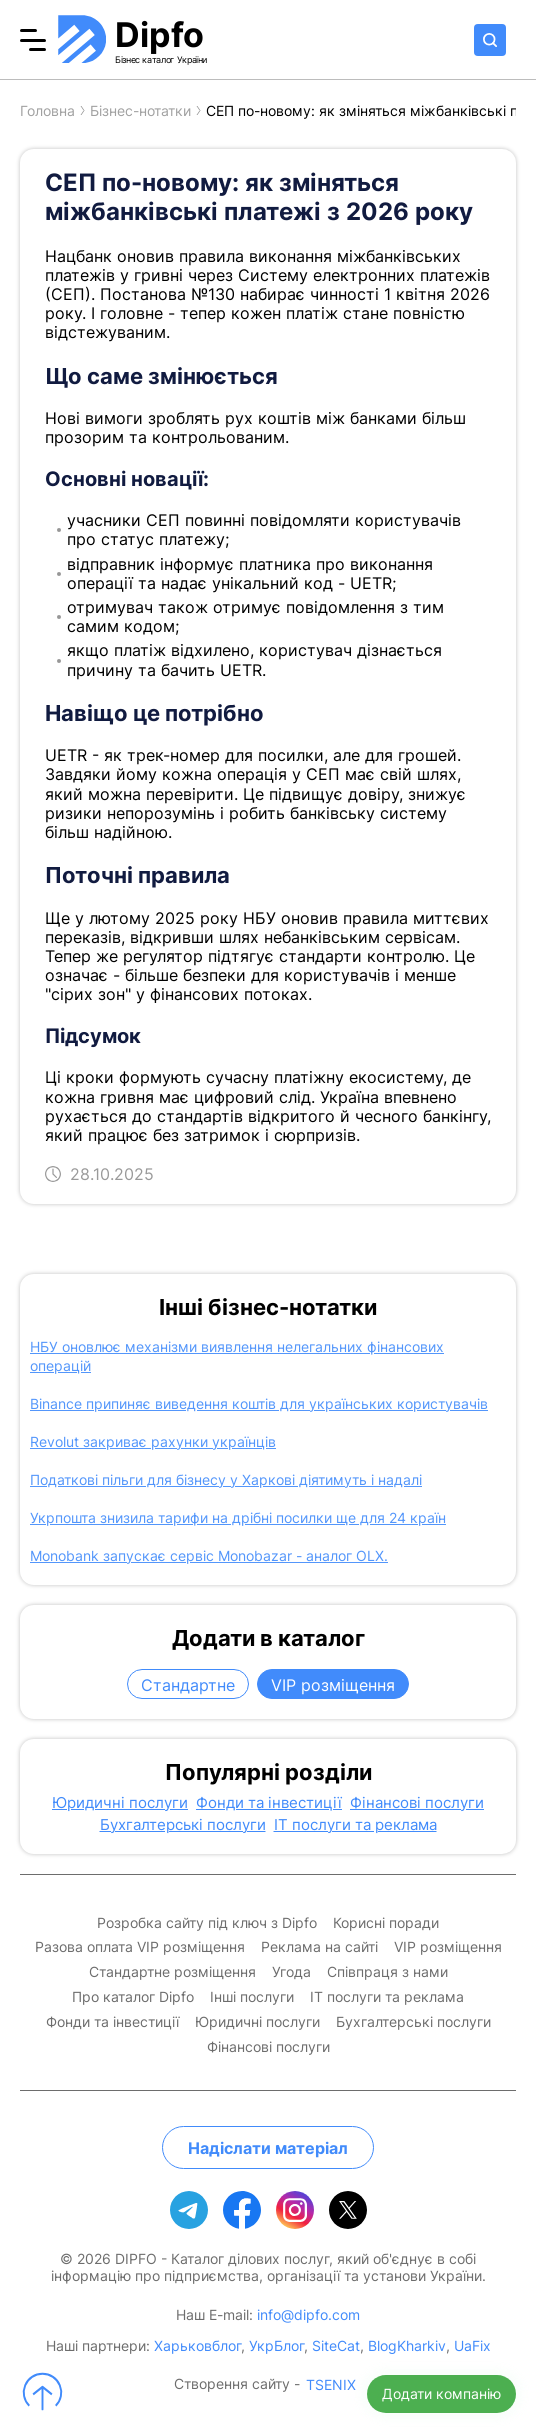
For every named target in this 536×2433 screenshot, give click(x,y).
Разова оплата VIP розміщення (140, 1947)
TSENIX (331, 2385)
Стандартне (188, 1685)
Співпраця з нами (387, 1972)
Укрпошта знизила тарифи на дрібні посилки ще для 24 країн (238, 1517)
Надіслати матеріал (268, 2148)
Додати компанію (441, 2393)
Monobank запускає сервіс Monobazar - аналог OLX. (209, 1555)
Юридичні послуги (120, 1803)
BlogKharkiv (407, 2345)
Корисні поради (386, 1923)
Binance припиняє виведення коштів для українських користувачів (259, 1403)
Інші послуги (252, 1997)
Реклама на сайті (319, 1947)
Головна (47, 110)
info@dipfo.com (308, 2314)
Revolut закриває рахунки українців (153, 1441)
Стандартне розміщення (172, 1972)
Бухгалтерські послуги (183, 1825)
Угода (291, 1972)
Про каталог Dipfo (133, 1997)
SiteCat (336, 2345)
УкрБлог (276, 2345)
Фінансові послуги (417, 1803)
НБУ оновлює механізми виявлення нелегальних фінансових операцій (237, 1356)
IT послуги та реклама (355, 1825)
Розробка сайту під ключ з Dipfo (207, 1923)
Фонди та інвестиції (269, 1803)
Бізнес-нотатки (140, 110)
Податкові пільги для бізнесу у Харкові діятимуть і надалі (226, 1479)
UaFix (472, 2345)
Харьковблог (197, 2345)
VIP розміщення (333, 1685)
